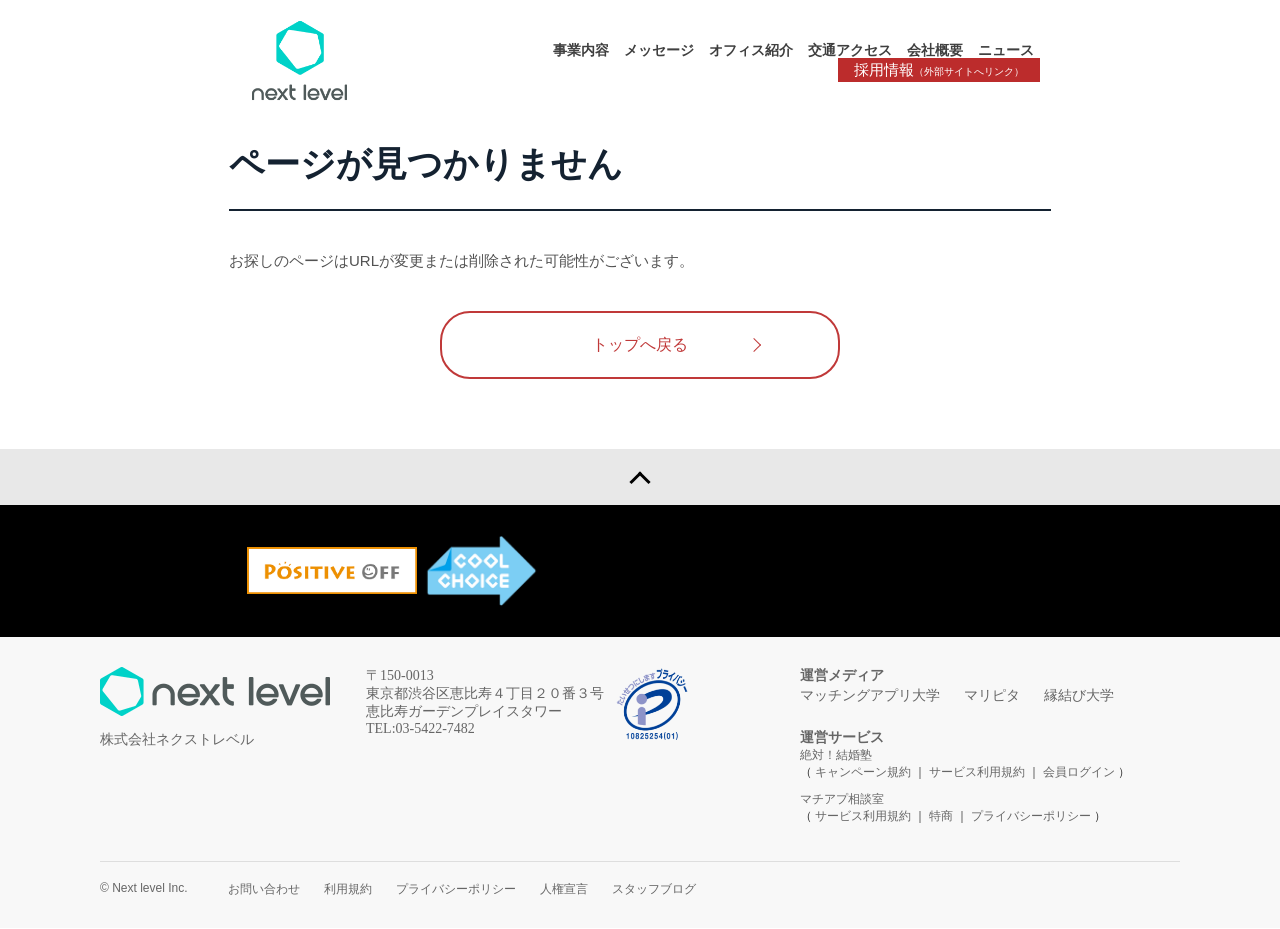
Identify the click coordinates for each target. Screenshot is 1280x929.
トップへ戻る (640, 344)
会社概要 (935, 50)
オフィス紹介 (751, 50)
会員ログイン (1079, 773)
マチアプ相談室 (842, 800)
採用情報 (940, 70)
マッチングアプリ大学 (870, 696)
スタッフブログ (654, 890)
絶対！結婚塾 (836, 756)
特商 (941, 817)
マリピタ (992, 696)
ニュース (1006, 50)
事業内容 (581, 50)
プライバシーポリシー (1031, 817)
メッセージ (659, 50)
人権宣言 (564, 890)
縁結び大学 (1079, 696)
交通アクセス (850, 50)
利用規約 (348, 890)
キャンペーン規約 (863, 773)
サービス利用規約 (978, 773)
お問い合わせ (264, 890)
